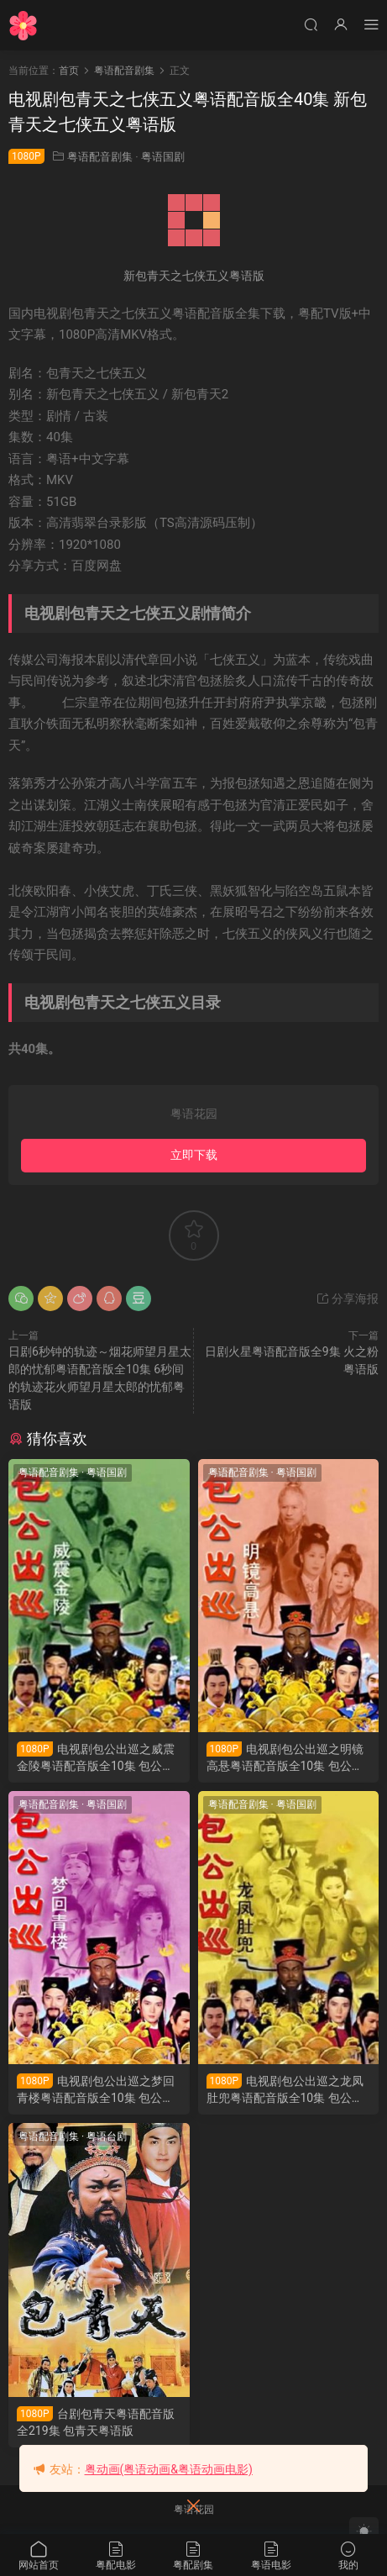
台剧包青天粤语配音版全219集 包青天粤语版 (96, 2421)
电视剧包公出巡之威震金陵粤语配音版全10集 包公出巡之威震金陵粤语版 (96, 1757)
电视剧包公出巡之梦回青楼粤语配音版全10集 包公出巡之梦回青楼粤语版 (96, 2089)
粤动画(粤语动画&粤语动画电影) (169, 2469)
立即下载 (193, 1155)
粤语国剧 (163, 156)
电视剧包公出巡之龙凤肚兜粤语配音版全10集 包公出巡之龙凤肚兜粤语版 (285, 2089)
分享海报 (347, 1298)
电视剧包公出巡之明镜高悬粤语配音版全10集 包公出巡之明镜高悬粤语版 (285, 1757)
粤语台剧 (106, 2136)
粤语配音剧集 (100, 156)
